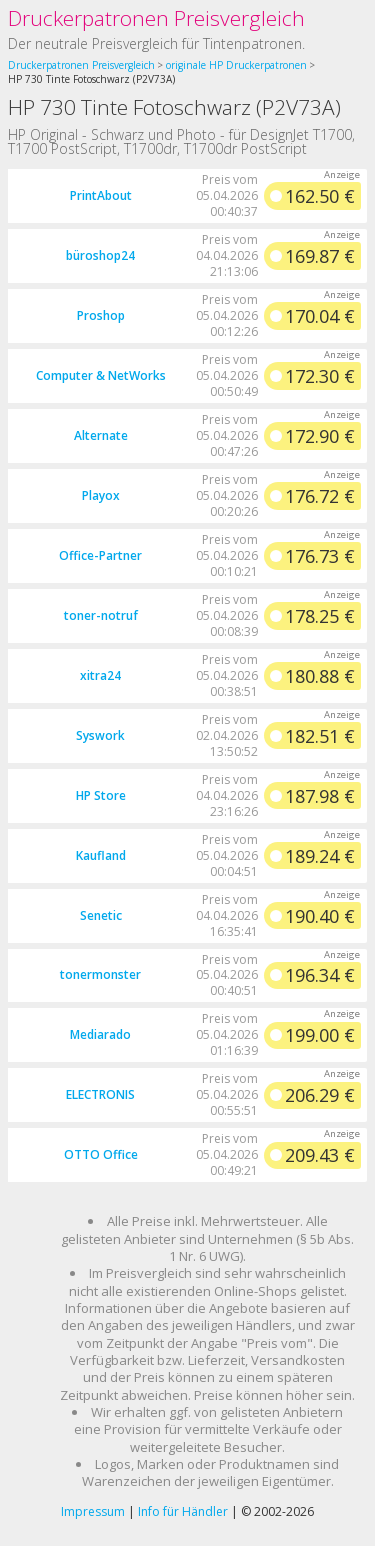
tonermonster (100, 974)
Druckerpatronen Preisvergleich (156, 18)
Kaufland (101, 855)
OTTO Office (101, 1154)
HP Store (101, 795)
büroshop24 (100, 255)
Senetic (101, 915)
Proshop (101, 315)
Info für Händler (183, 1511)
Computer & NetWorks (101, 375)
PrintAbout (101, 195)
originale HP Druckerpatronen (236, 65)
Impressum (93, 1511)
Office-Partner (100, 555)
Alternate (101, 435)
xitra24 (100, 675)
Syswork (100, 735)
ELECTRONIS (100, 1094)
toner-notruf (101, 615)
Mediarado (100, 1034)
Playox (101, 495)
